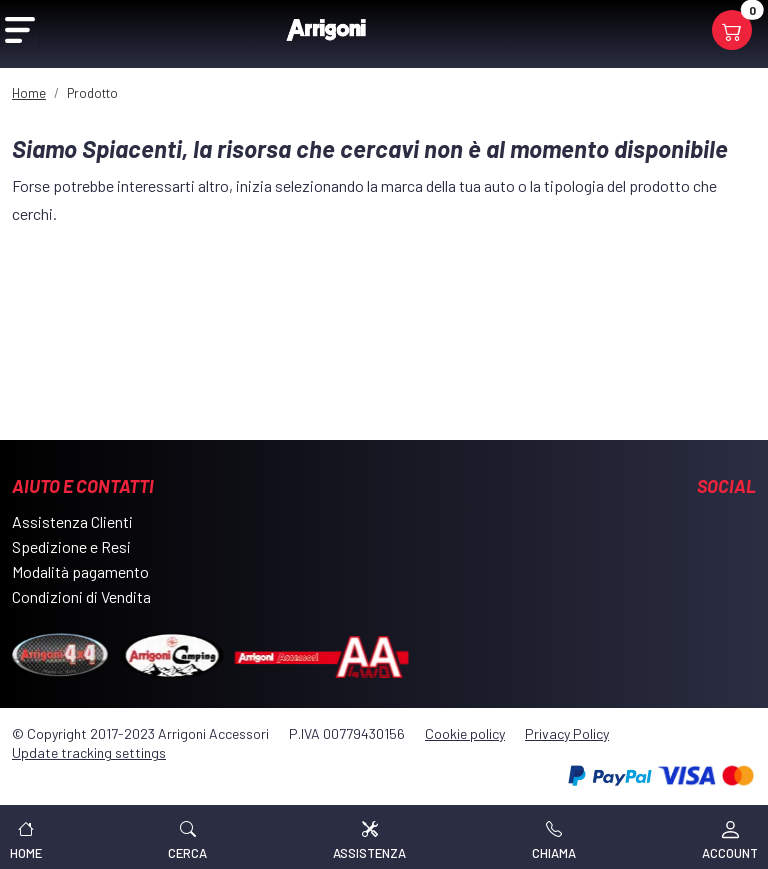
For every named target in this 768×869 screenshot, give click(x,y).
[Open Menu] (20, 30)
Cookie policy (465, 733)
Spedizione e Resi (71, 546)
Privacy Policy (567, 733)
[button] (187, 837)
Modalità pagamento (80, 571)
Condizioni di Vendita (81, 596)
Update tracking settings (89, 752)
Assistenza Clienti (72, 521)
